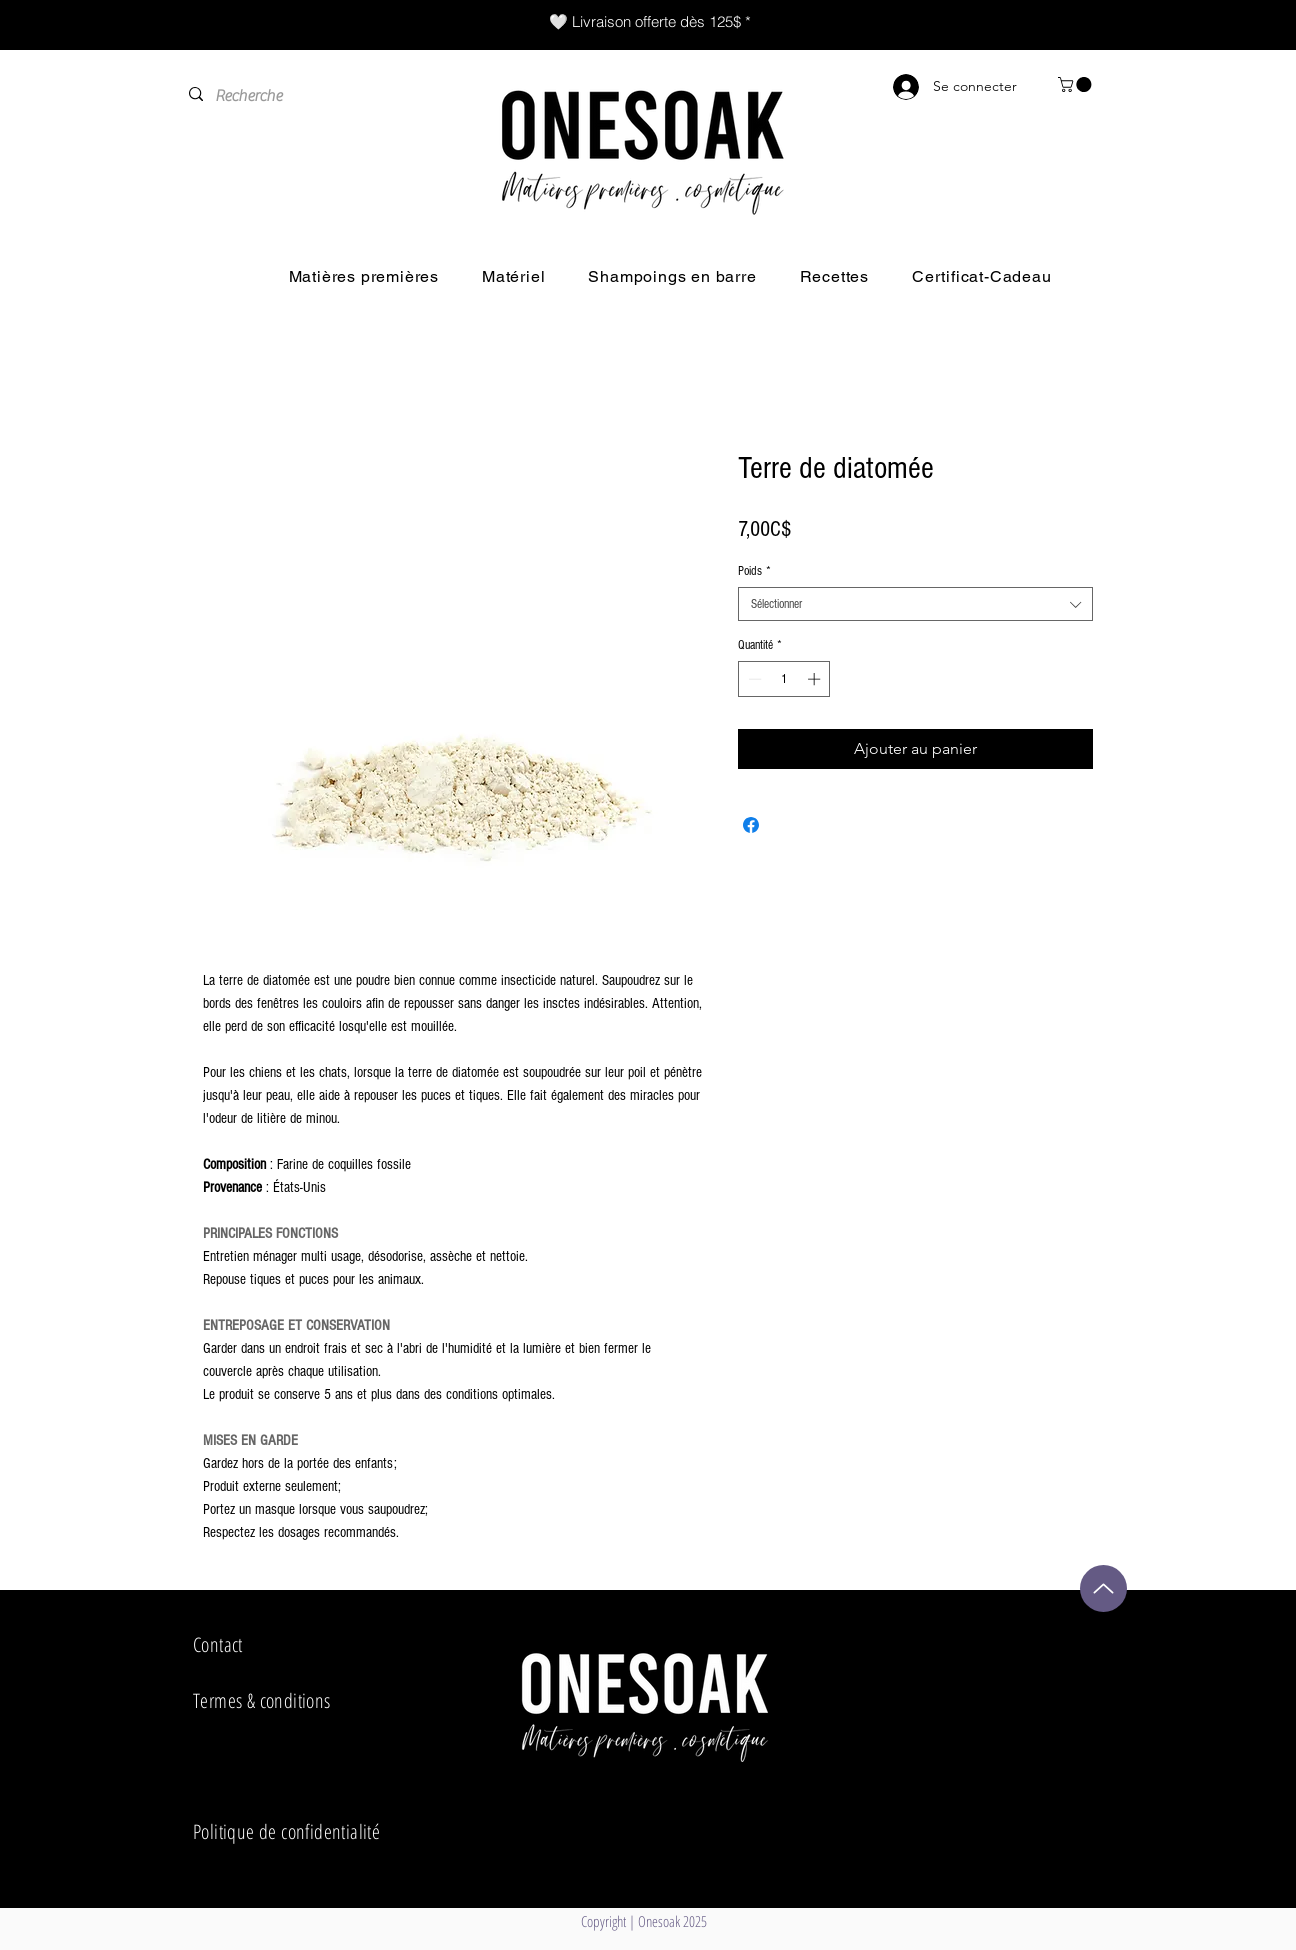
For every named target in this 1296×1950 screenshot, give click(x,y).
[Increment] (816, 679)
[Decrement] (753, 679)
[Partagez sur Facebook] (751, 825)
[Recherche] (310, 96)
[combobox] (915, 604)
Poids (754, 571)
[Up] (1103, 1588)
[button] (1076, 84)
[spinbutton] (784, 679)
